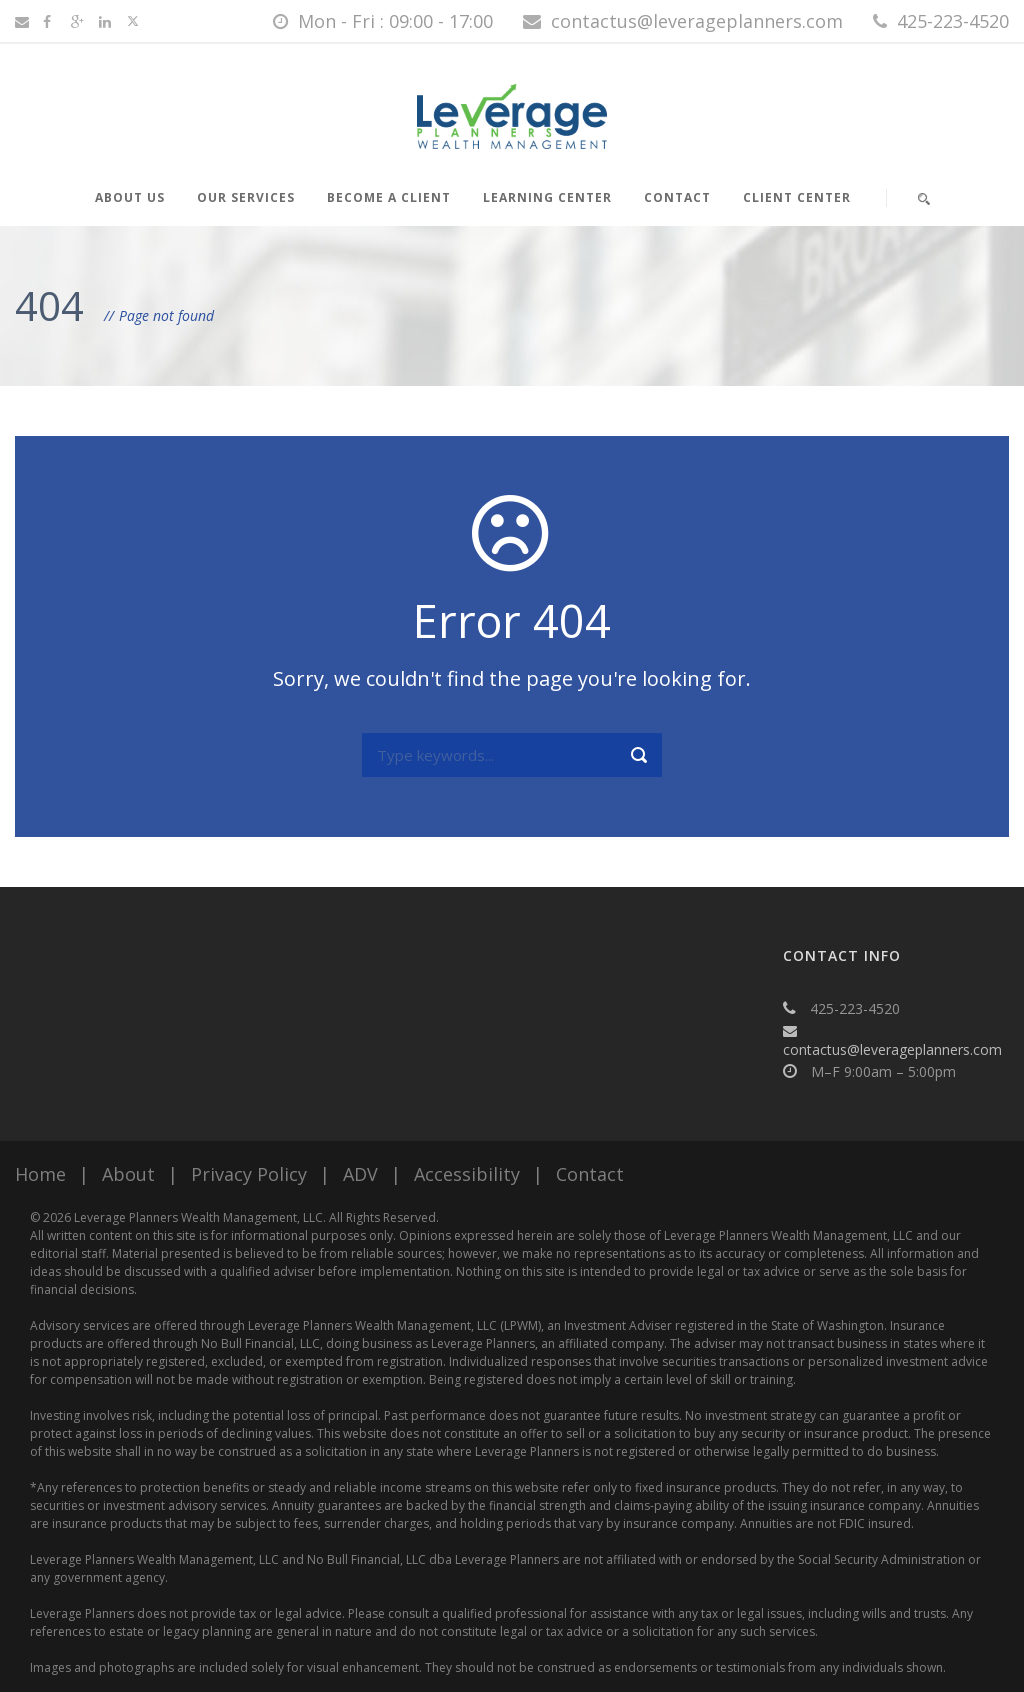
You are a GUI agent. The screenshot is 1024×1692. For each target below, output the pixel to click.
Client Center (797, 197)
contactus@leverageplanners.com (892, 1049)
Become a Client (389, 197)
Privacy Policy (249, 1174)
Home (40, 1174)
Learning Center (547, 197)
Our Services (246, 197)
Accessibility (467, 1174)
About (128, 1174)
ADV (360, 1174)
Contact (677, 197)
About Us (130, 197)
